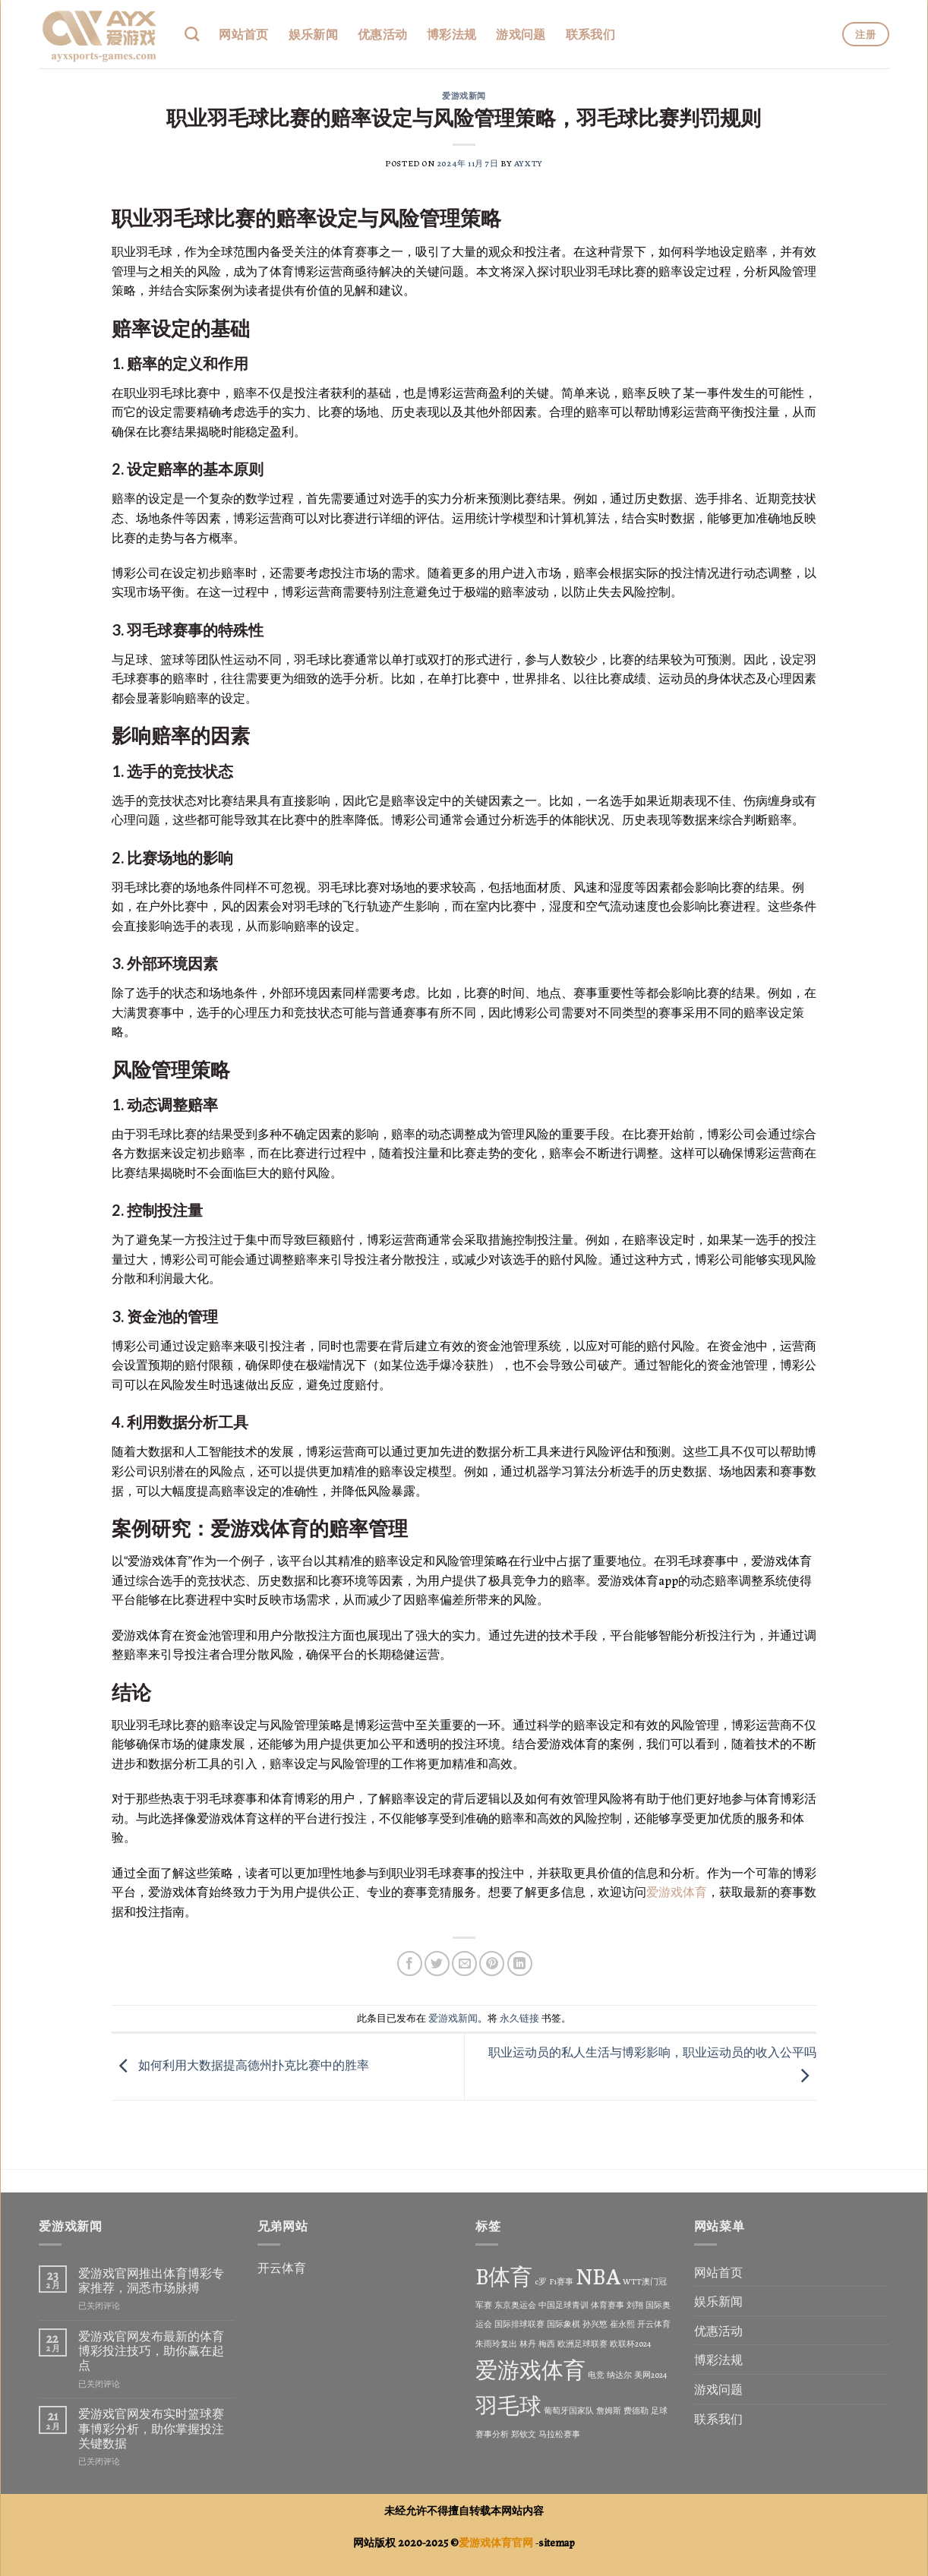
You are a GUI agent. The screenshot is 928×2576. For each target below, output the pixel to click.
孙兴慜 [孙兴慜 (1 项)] (595, 2323)
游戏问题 (520, 34)
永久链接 (519, 2017)
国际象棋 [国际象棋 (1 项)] (563, 2323)
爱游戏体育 (676, 1891)
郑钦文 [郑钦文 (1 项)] (523, 2433)
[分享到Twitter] (437, 1963)
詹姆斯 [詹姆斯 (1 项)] (608, 2410)
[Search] (192, 33)
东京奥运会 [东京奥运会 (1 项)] (515, 2304)
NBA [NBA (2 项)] (598, 2275)
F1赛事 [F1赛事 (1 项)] (561, 2281)
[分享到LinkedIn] (519, 1963)
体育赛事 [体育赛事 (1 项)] (607, 2304)
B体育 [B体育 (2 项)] (503, 2275)
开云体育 (281, 2267)
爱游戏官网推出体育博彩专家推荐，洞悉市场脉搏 (151, 2279)
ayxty (528, 162)
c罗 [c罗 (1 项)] (541, 2281)
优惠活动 (382, 34)
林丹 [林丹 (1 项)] (527, 2343)
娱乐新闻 (313, 34)
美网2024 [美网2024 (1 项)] (651, 2374)
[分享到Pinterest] (491, 1963)
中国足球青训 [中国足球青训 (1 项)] (563, 2304)
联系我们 (590, 34)
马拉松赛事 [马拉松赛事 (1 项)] (559, 2433)
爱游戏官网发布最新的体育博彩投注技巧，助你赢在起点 (151, 2350)
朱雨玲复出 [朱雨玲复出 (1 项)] (496, 2343)
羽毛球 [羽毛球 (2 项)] (508, 2404)
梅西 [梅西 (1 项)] (546, 2343)
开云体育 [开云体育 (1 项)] (654, 2323)
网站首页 (243, 34)
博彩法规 (451, 34)
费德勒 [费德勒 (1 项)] (636, 2410)
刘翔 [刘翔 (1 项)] (635, 2304)
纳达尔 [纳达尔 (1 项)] (619, 2374)
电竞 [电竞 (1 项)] (596, 2374)
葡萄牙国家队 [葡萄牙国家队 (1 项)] (569, 2410)
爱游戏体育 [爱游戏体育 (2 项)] (530, 2368)
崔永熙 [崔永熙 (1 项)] (622, 2323)
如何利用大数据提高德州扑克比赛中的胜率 (240, 2064)
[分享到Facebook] (409, 1963)
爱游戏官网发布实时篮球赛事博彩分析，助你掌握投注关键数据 (151, 2428)
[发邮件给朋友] (464, 1963)
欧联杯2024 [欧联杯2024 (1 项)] (631, 2343)
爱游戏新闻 (464, 95)
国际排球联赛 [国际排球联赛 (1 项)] (519, 2323)
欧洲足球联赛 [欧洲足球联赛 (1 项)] (582, 2343)
